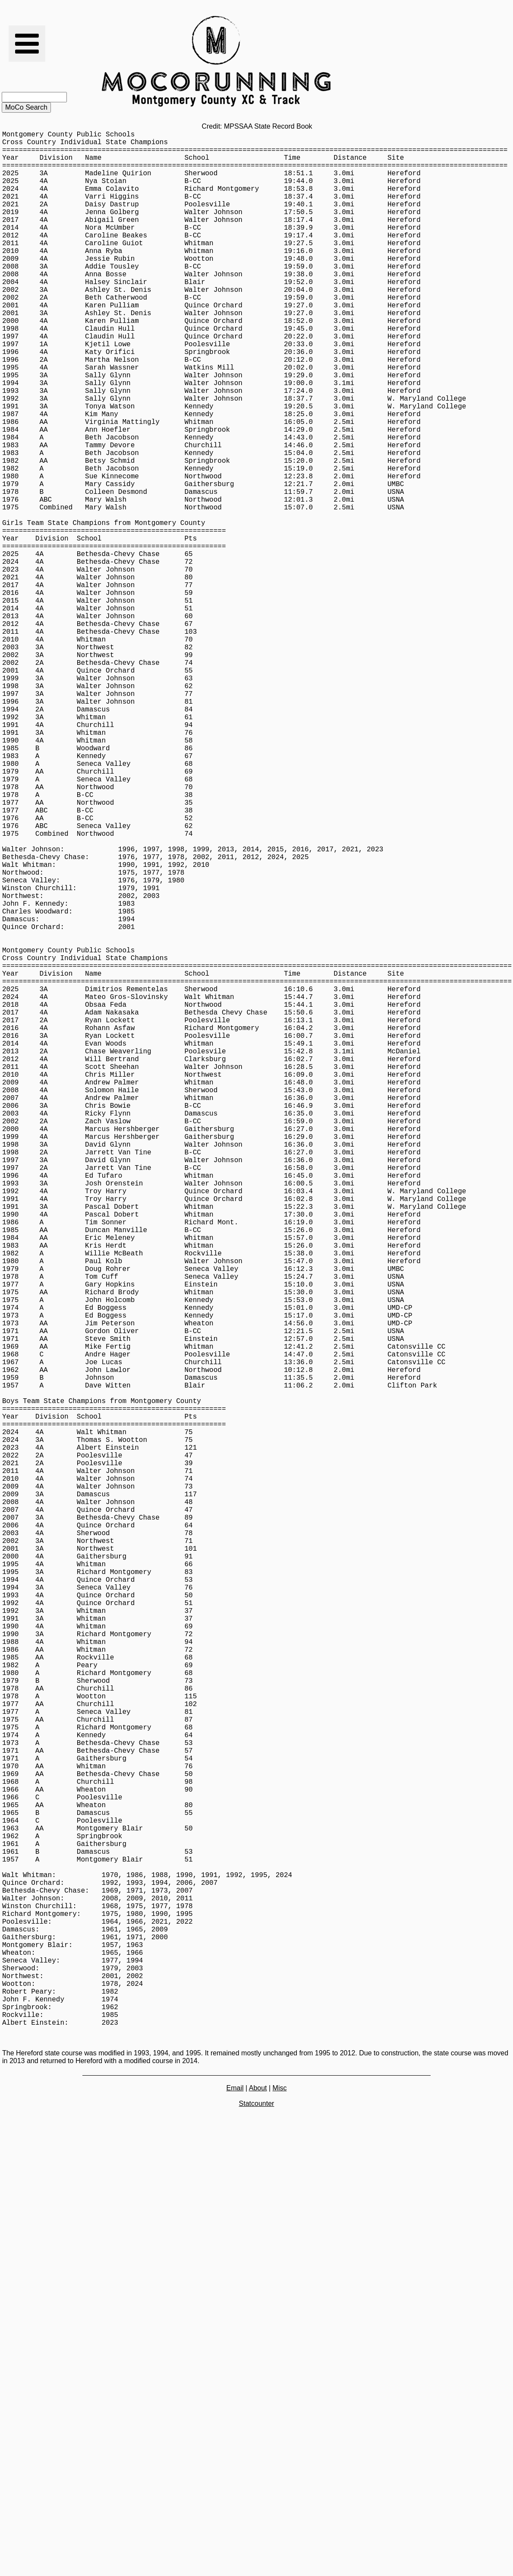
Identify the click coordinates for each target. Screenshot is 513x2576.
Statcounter (256, 2525)
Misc (280, 2509)
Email (235, 2509)
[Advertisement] (256, 2556)
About (258, 2509)
